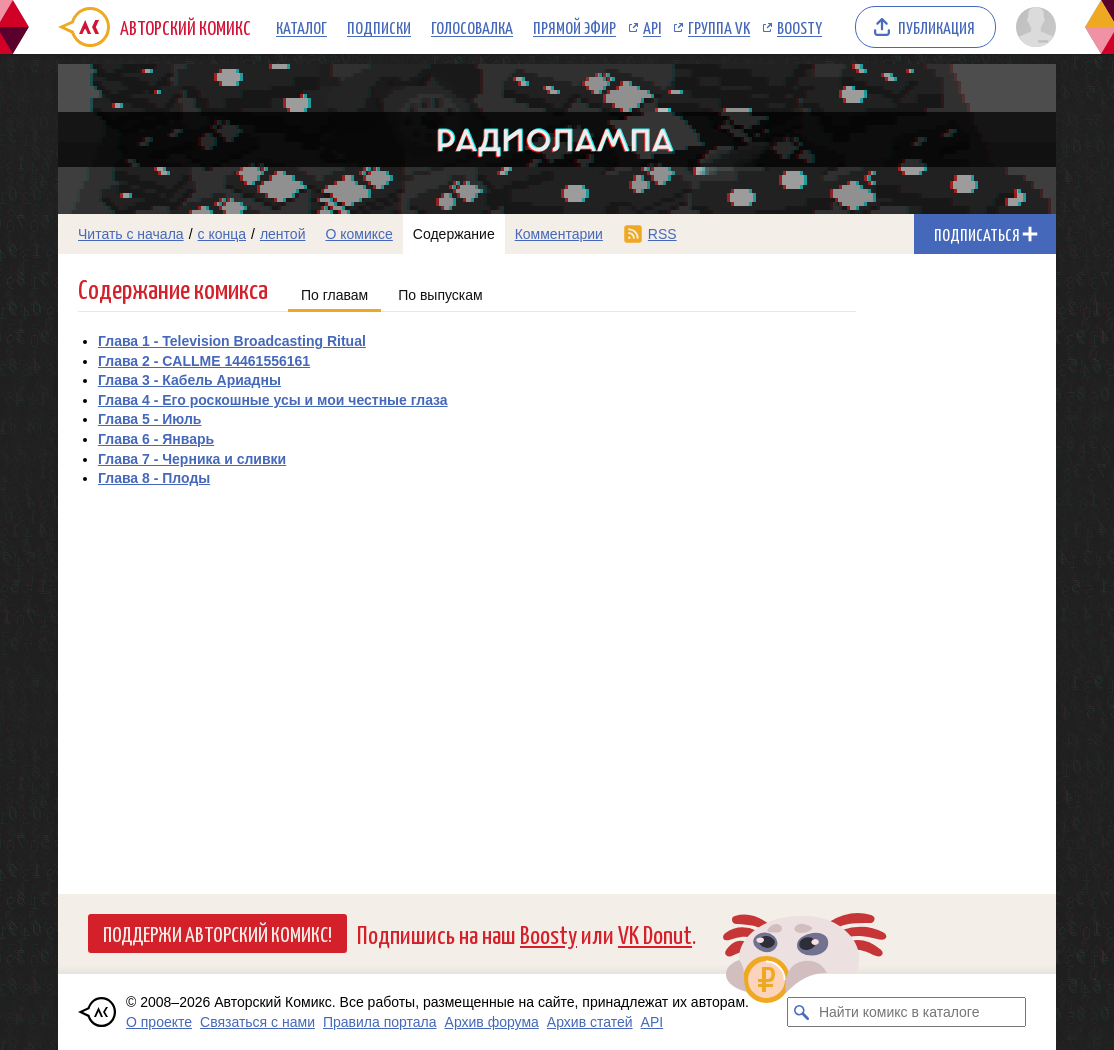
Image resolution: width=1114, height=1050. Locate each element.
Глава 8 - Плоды (154, 478)
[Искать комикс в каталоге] (802, 1012)
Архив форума (492, 1022)
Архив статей (590, 1022)
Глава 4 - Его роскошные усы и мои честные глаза (273, 400)
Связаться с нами (257, 1022)
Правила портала (380, 1022)
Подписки (379, 27)
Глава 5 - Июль (149, 419)
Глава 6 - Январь (156, 439)
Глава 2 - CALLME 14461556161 (204, 361)
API (652, 27)
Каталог (301, 27)
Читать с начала (131, 234)
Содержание (454, 234)
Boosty (799, 27)
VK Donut (655, 933)
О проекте (159, 1022)
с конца (222, 234)
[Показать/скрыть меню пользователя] (1032, 27)
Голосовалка (472, 27)
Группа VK (719, 27)
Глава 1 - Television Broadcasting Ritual (232, 341)
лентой (283, 234)
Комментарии (559, 234)
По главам (334, 295)
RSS (662, 234)
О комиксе (358, 234)
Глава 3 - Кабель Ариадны (189, 380)
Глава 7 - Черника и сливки (192, 459)
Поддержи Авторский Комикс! (217, 933)
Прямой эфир (574, 27)
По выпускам (440, 295)
